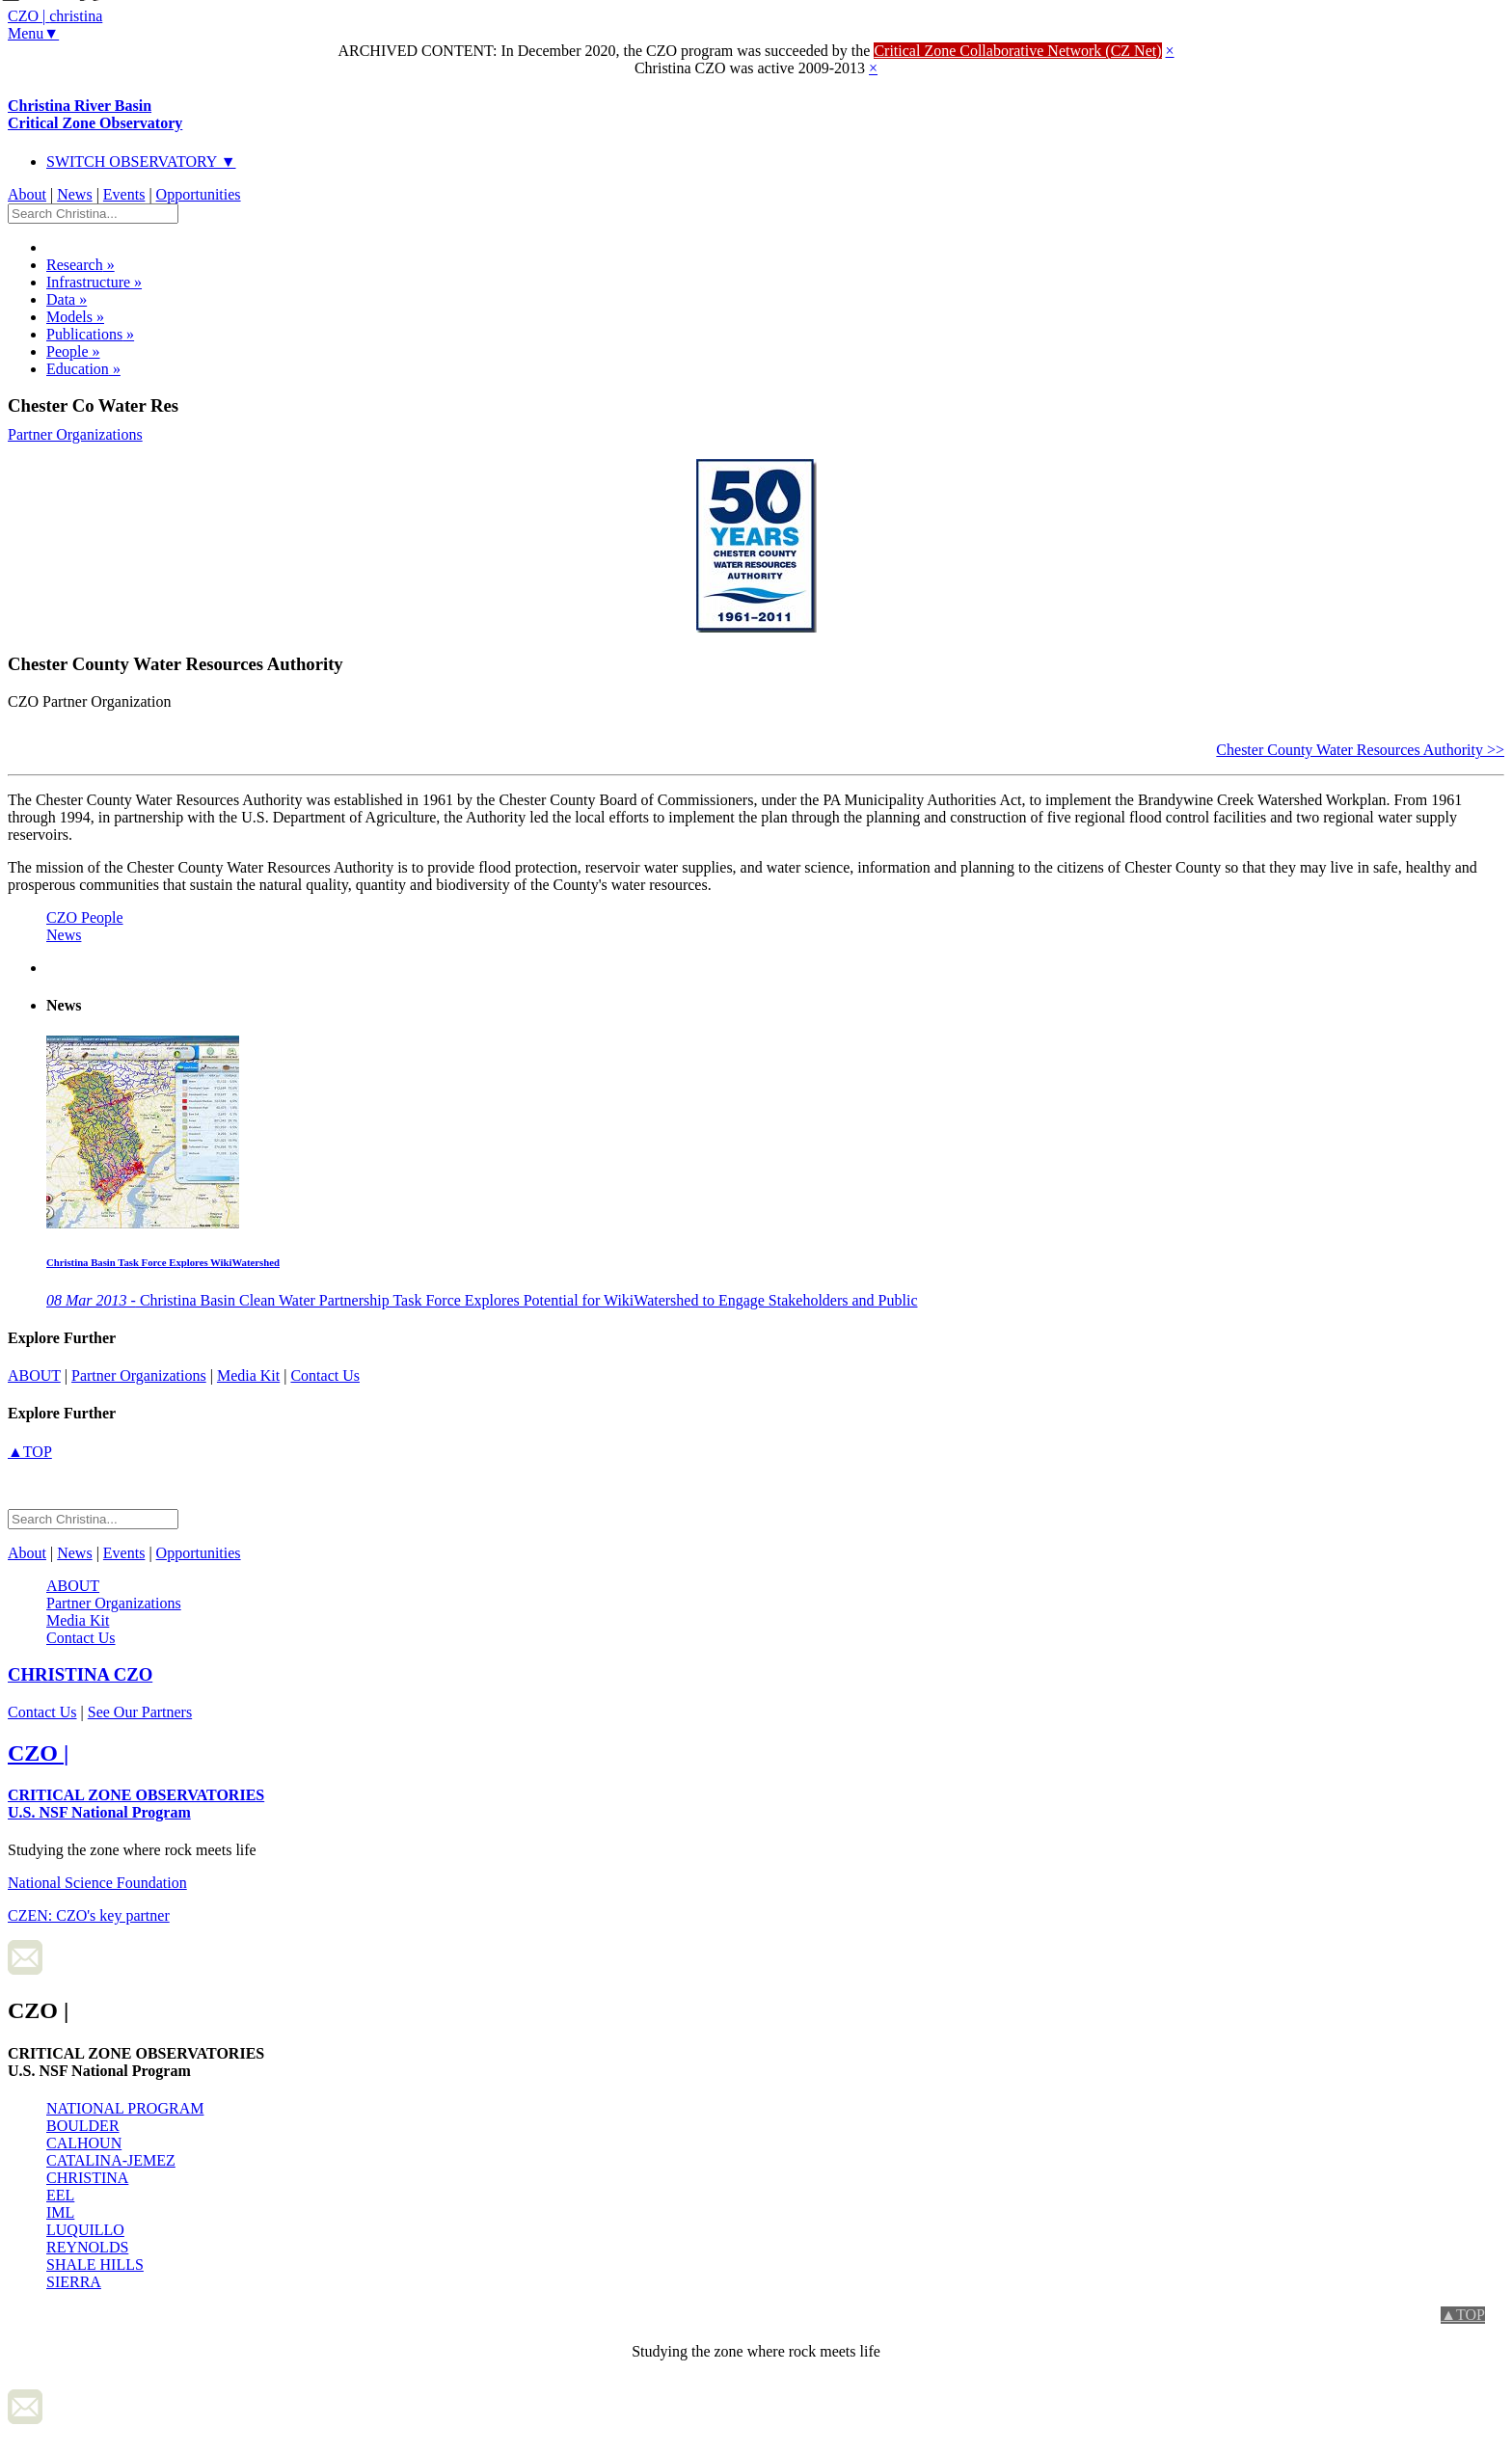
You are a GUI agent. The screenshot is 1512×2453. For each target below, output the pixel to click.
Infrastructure (94, 282)
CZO (80, 1674)
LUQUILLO (85, 2230)
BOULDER (83, 2125)
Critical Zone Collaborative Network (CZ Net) (1017, 50)
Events (124, 194)
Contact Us (325, 1375)
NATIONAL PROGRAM (124, 2108)
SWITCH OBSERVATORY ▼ (141, 161)
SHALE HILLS (95, 2264)
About (27, 194)
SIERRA (73, 2282)
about (34, 1375)
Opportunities (198, 194)
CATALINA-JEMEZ (111, 2160)
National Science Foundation (97, 1882)
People (73, 351)
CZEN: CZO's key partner (89, 1915)
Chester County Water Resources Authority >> (1360, 749)
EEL (60, 2195)
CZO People (84, 917)
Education (83, 369)
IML (60, 2212)
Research (80, 264)
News (74, 194)
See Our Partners (140, 1712)
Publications (90, 334)
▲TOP (30, 1451)
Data (66, 299)
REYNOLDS (87, 2247)
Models (75, 317)
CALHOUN (84, 2143)
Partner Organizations (75, 434)
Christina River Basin (95, 114)
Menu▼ (33, 33)
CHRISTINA (87, 2178)
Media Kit (248, 1375)
